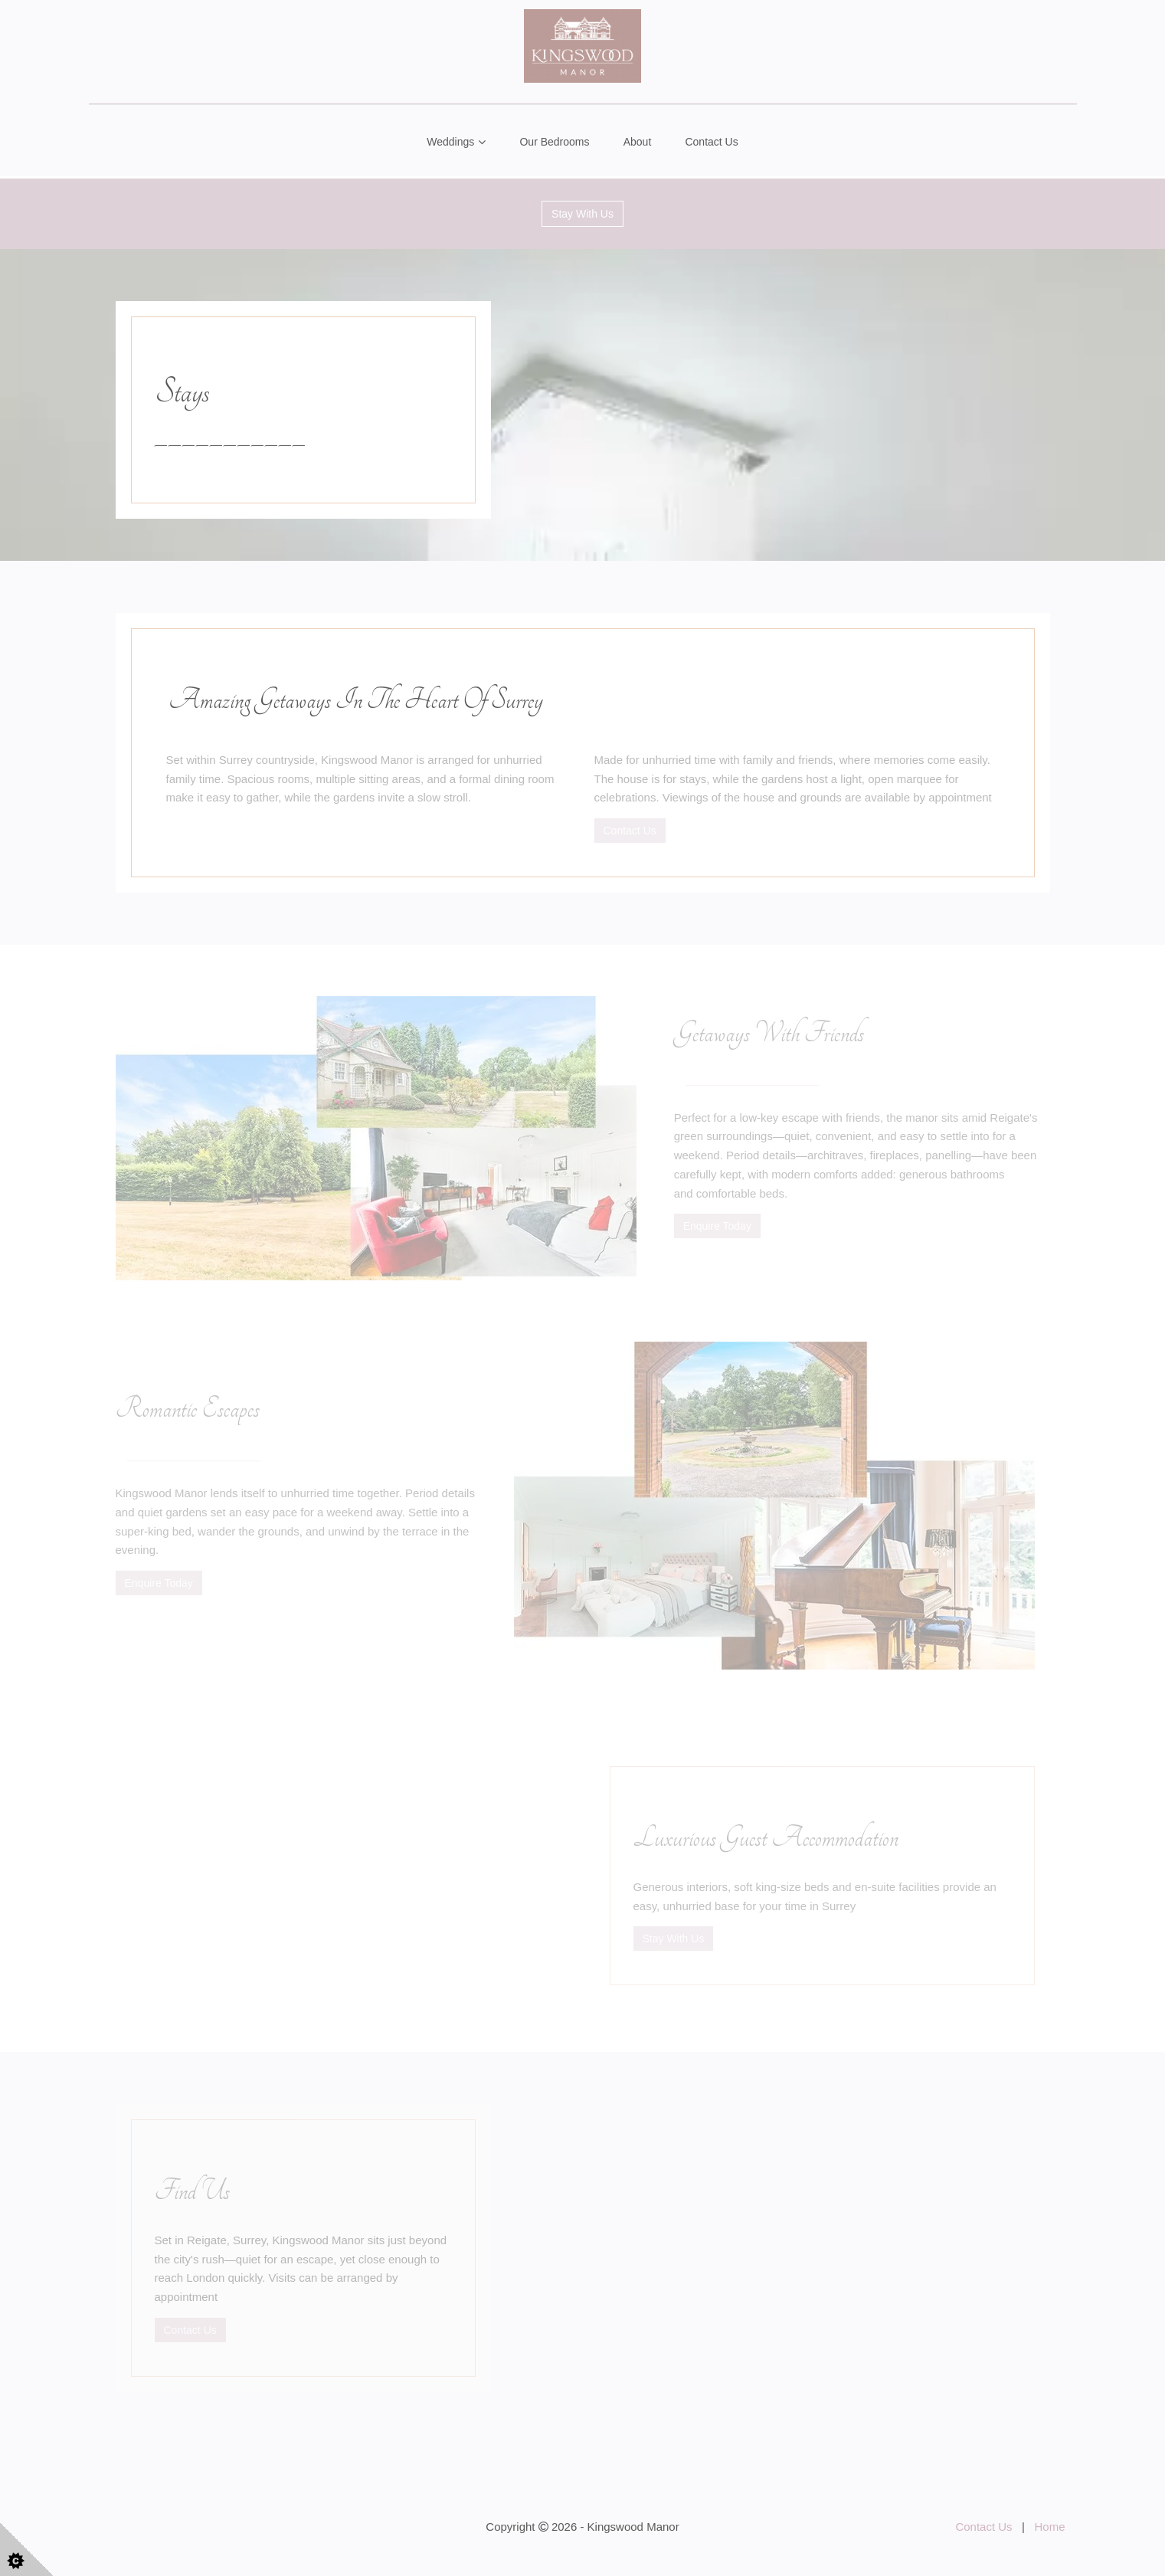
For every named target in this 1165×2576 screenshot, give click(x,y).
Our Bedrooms (554, 142)
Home (1049, 2526)
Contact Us (711, 142)
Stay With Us (582, 214)
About (637, 142)
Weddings (450, 142)
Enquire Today (717, 1226)
